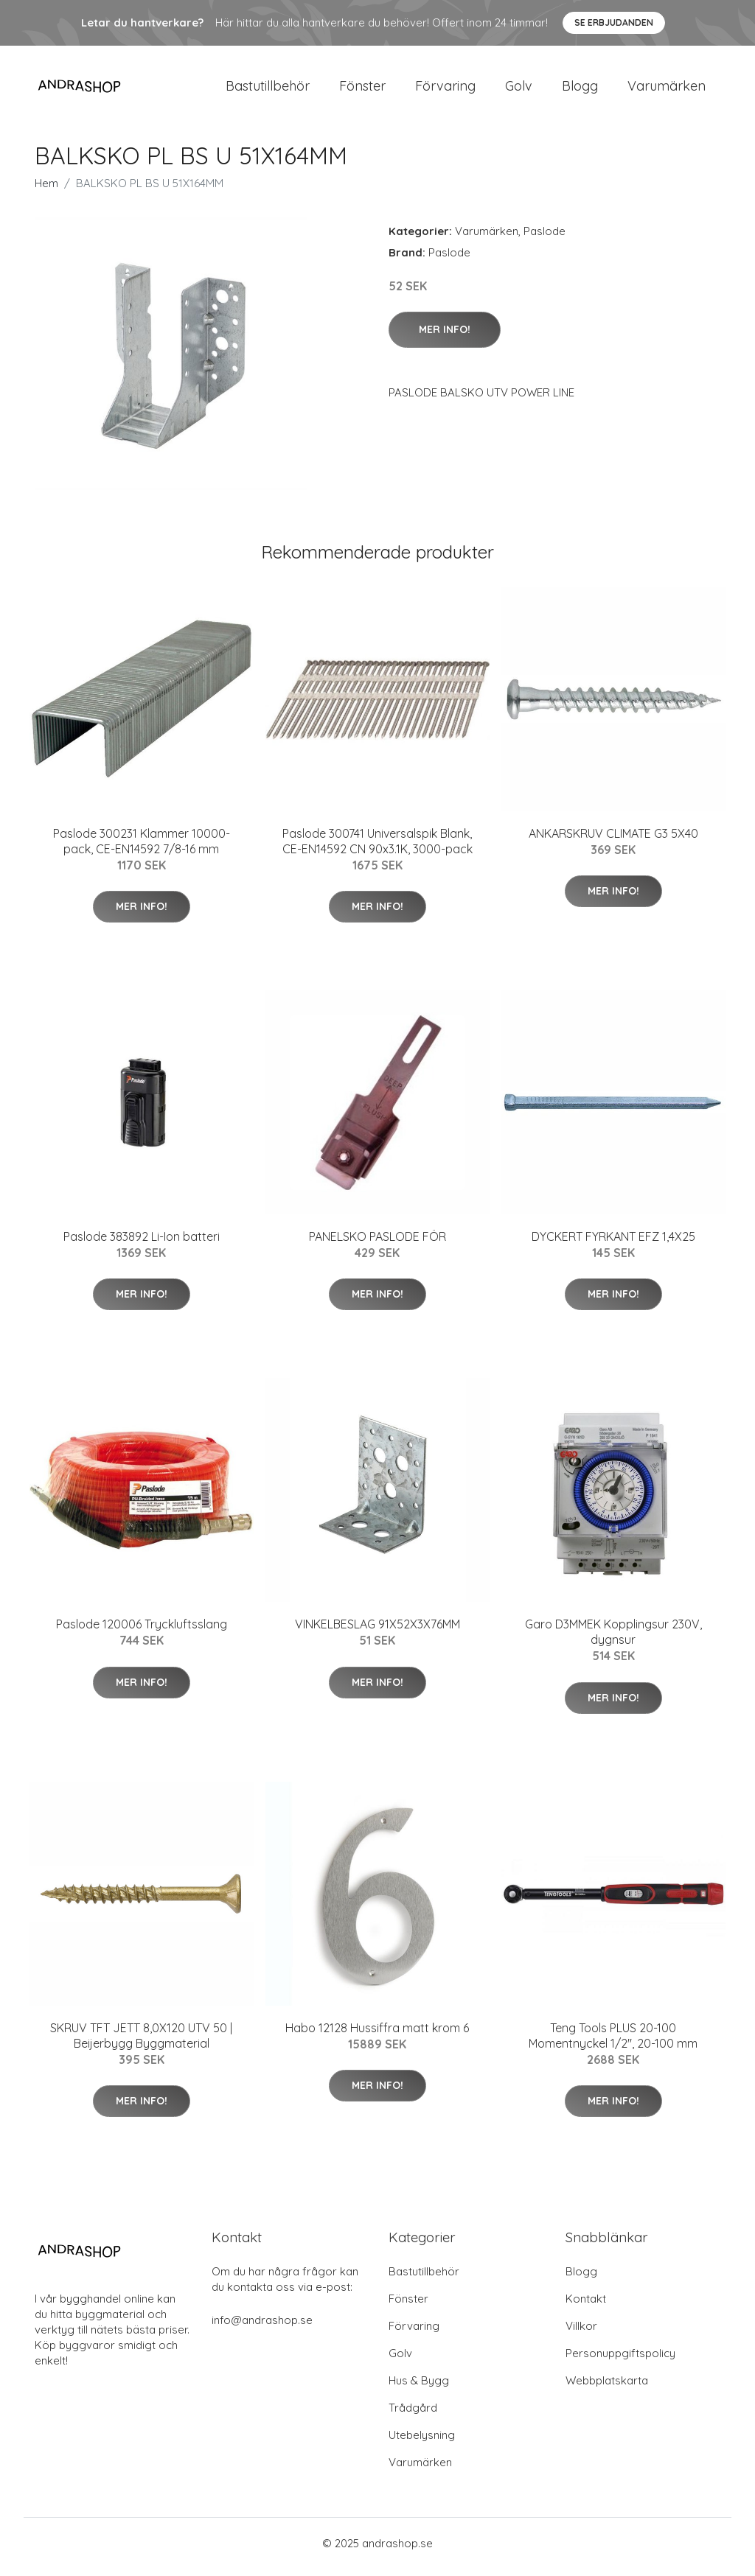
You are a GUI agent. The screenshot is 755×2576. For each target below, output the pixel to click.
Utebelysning (422, 2442)
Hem (46, 190)
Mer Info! (444, 336)
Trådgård (413, 2415)
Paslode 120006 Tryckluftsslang (141, 1632)
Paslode (544, 238)
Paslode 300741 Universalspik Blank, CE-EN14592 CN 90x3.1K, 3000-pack (377, 848)
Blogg (580, 89)
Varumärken (666, 89)
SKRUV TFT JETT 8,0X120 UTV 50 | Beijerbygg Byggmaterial (141, 2043)
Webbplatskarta (607, 2388)
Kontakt (586, 2306)
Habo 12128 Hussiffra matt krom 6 (377, 2035)
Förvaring (445, 89)
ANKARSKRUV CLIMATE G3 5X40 (613, 840)
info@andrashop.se (262, 2327)
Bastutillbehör (268, 89)
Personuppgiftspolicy (620, 2360)
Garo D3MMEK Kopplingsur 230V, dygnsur (613, 1640)
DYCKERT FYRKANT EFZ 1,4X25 (613, 1243)
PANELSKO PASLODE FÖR (377, 1243)
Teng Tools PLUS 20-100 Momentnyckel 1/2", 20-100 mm (613, 2043)
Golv (518, 89)
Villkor (581, 2333)
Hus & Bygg (419, 2388)
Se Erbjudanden (613, 22)
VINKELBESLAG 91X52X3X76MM (377, 1632)
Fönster (362, 89)
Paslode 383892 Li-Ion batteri (141, 1243)
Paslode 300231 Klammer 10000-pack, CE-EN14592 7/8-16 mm (141, 848)
